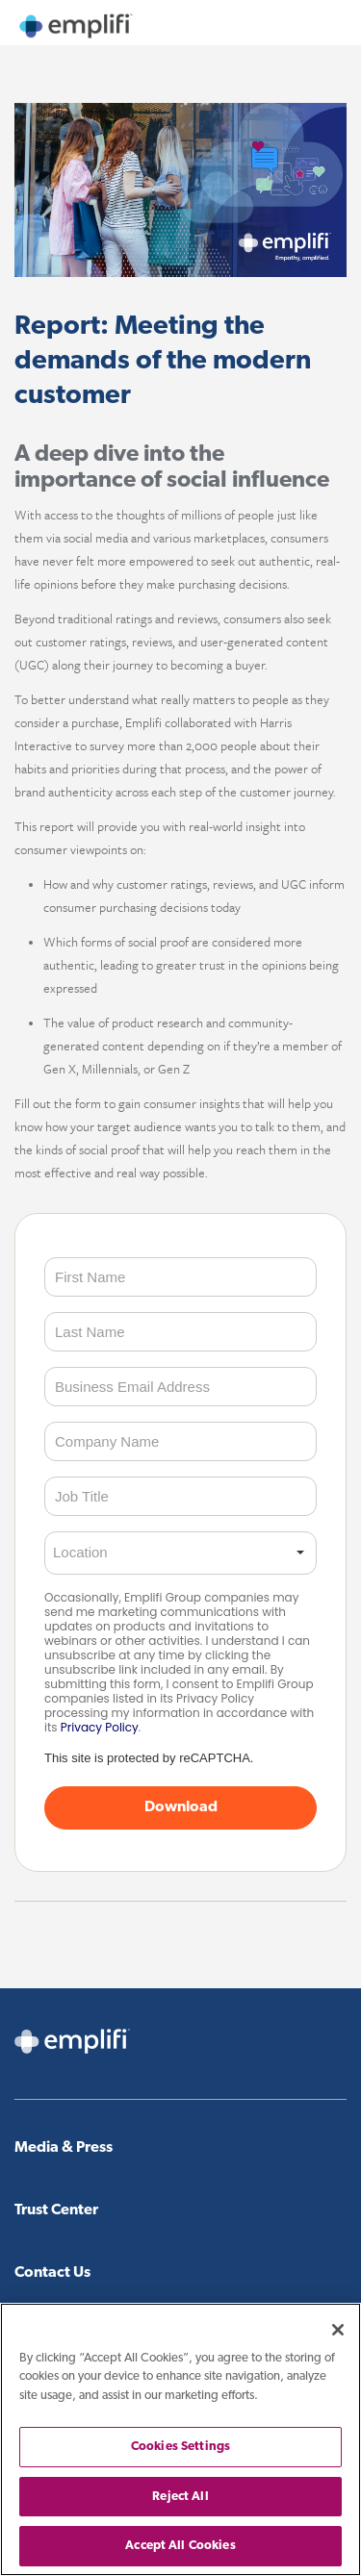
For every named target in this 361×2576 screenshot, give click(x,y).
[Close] (338, 2330)
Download (181, 1807)
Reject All (180, 2496)
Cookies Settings (180, 2446)
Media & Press (63, 2148)
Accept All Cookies (180, 2545)
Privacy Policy (100, 1727)
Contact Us (52, 2273)
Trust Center (56, 2210)
